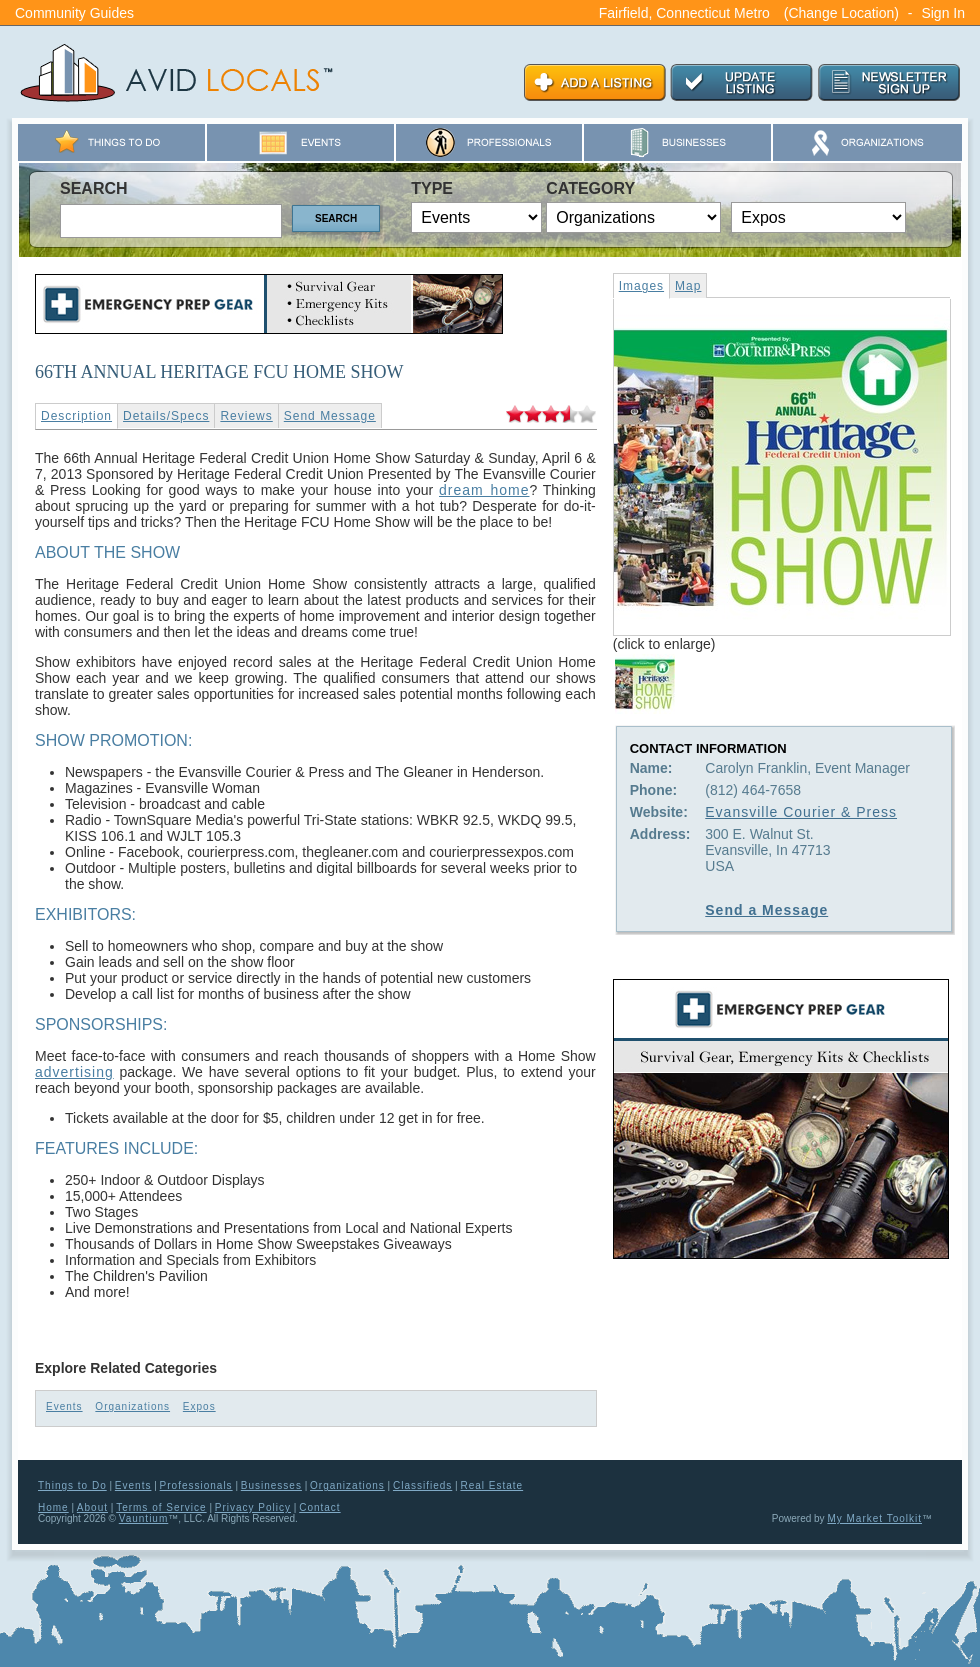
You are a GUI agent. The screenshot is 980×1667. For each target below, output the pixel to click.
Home (53, 1507)
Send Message (330, 416)
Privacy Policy (253, 1507)
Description (76, 416)
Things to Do (72, 1485)
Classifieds (422, 1485)
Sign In (943, 13)
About (92, 1507)
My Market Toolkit (874, 1518)
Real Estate (491, 1485)
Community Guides (74, 13)
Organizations (132, 1406)
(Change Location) (841, 13)
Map (688, 286)
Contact (319, 1507)
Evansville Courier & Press (801, 812)
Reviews (246, 416)
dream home (484, 490)
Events (64, 1406)
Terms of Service (161, 1507)
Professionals (196, 1485)
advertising (74, 1072)
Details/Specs (166, 416)
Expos (199, 1406)
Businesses (271, 1485)
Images (641, 286)
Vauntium (144, 1518)
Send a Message (766, 910)
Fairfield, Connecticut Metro (684, 13)
